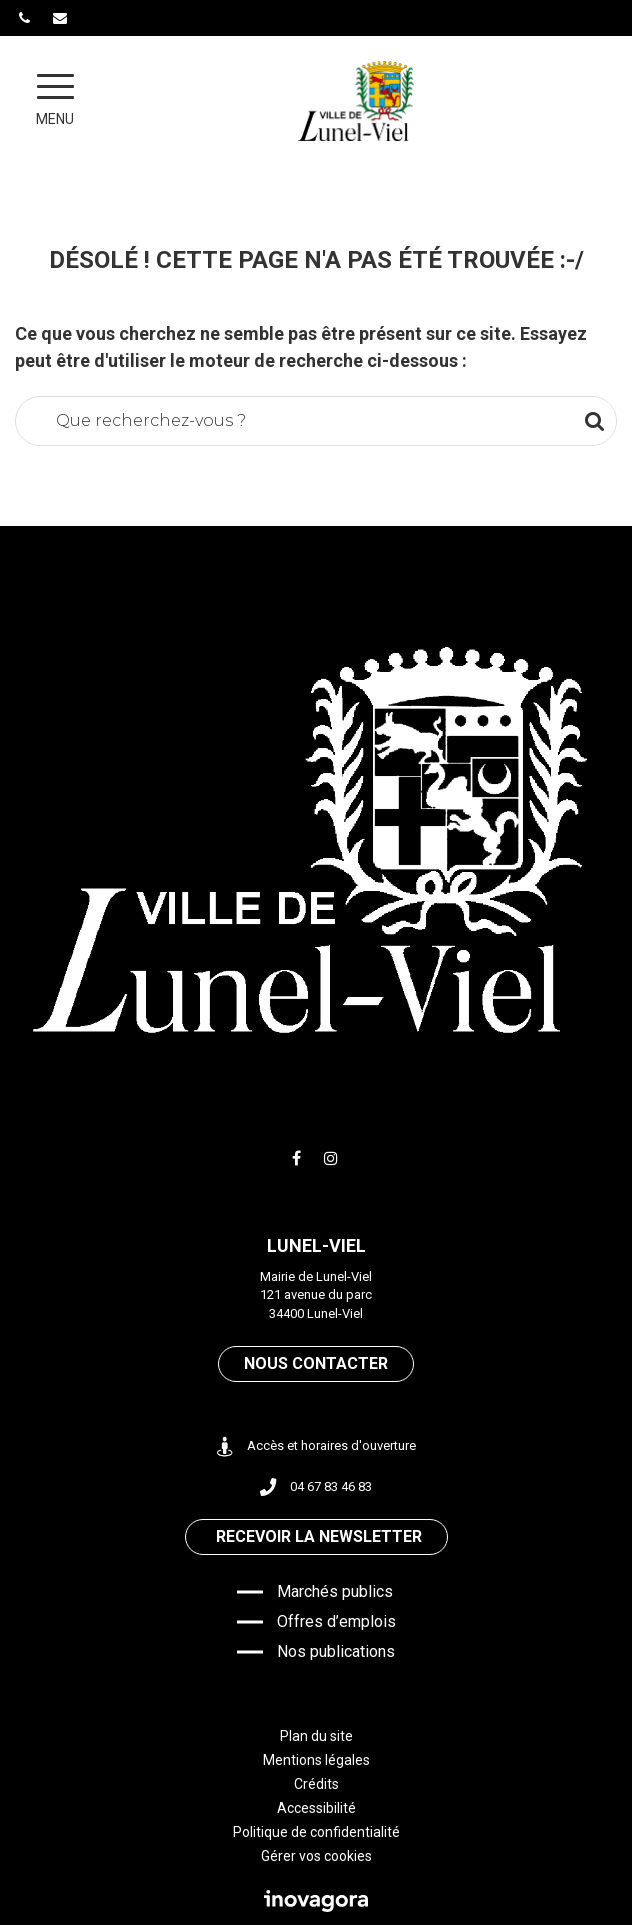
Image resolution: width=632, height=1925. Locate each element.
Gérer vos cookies (316, 1856)
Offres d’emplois (336, 1621)
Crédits (316, 1784)
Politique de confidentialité (316, 1832)
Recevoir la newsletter (319, 1536)
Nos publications (336, 1651)
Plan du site (316, 1736)
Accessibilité (316, 1808)
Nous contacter (316, 1363)
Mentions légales (316, 1760)
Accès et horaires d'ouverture (316, 1446)
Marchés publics (335, 1591)
